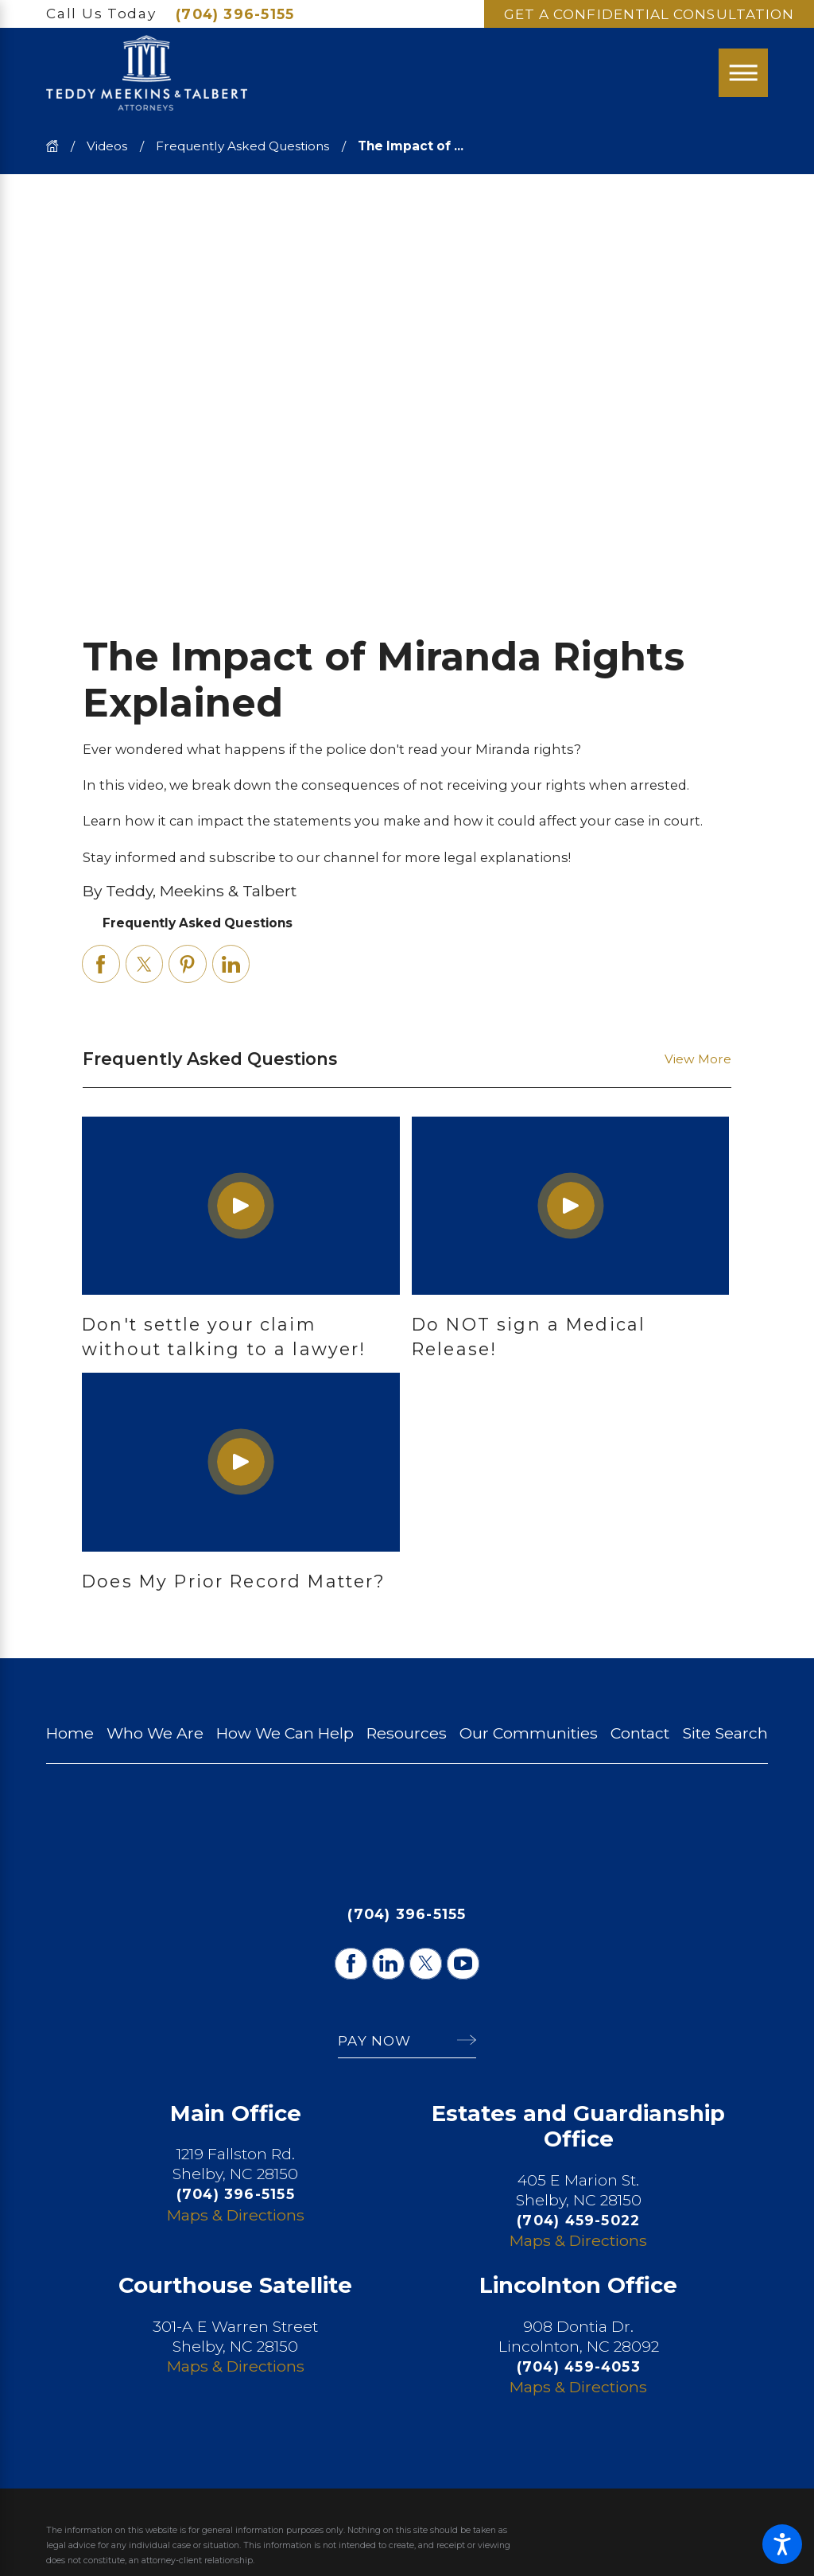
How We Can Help (285, 1733)
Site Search (725, 1733)
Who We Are (155, 1733)
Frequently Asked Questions (242, 145)
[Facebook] (350, 1964)
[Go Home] (58, 146)
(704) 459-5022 (578, 2220)
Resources (406, 1733)
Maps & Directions (235, 2214)
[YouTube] (463, 1964)
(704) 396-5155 (235, 14)
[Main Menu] (743, 73)
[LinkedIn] (388, 1964)
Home (70, 1733)
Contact (639, 1733)
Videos (107, 145)
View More (698, 1059)
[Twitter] (425, 1964)
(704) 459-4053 (579, 2366)
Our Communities (528, 1733)
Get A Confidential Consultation (649, 14)
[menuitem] (70, 1733)
